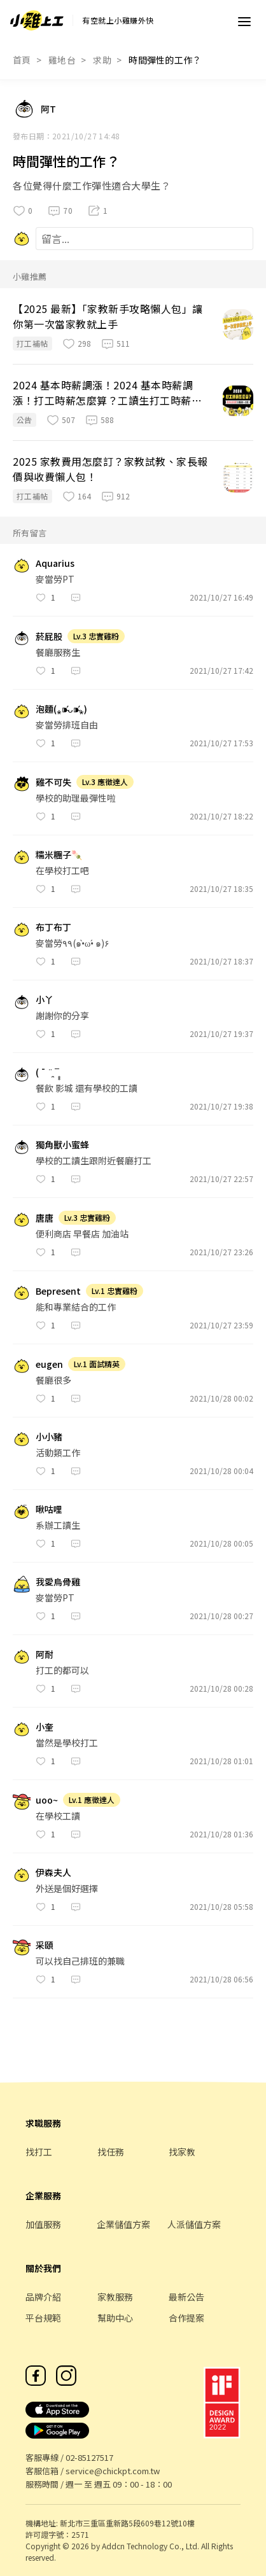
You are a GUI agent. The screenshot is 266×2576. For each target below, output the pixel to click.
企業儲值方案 (123, 2224)
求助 (102, 59)
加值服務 (43, 2224)
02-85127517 (89, 2457)
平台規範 (43, 2317)
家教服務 (115, 2296)
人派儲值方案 (194, 2224)
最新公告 (186, 2296)
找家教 (182, 2151)
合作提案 (186, 2317)
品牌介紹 (43, 2296)
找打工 (38, 2151)
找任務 (110, 2151)
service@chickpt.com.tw (113, 2471)
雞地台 (62, 59)
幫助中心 (115, 2317)
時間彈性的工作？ (165, 59)
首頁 (22, 59)
